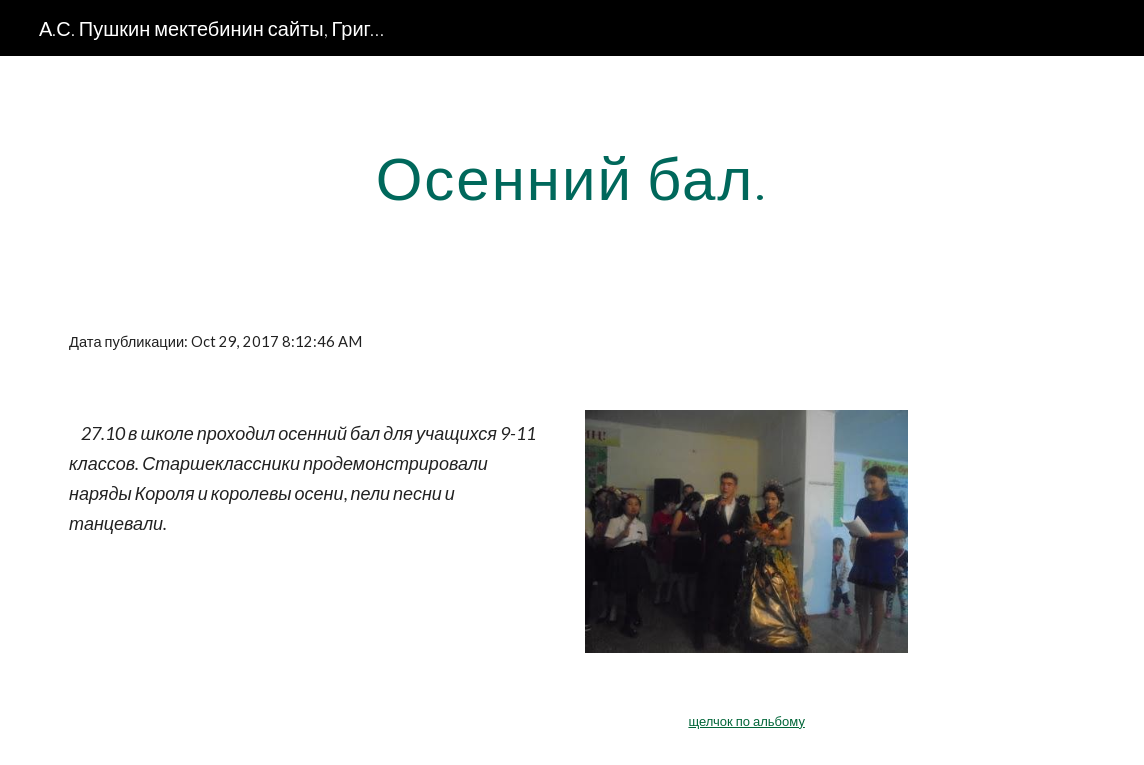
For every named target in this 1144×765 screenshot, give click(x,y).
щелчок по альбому (746, 721)
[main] (572, 177)
